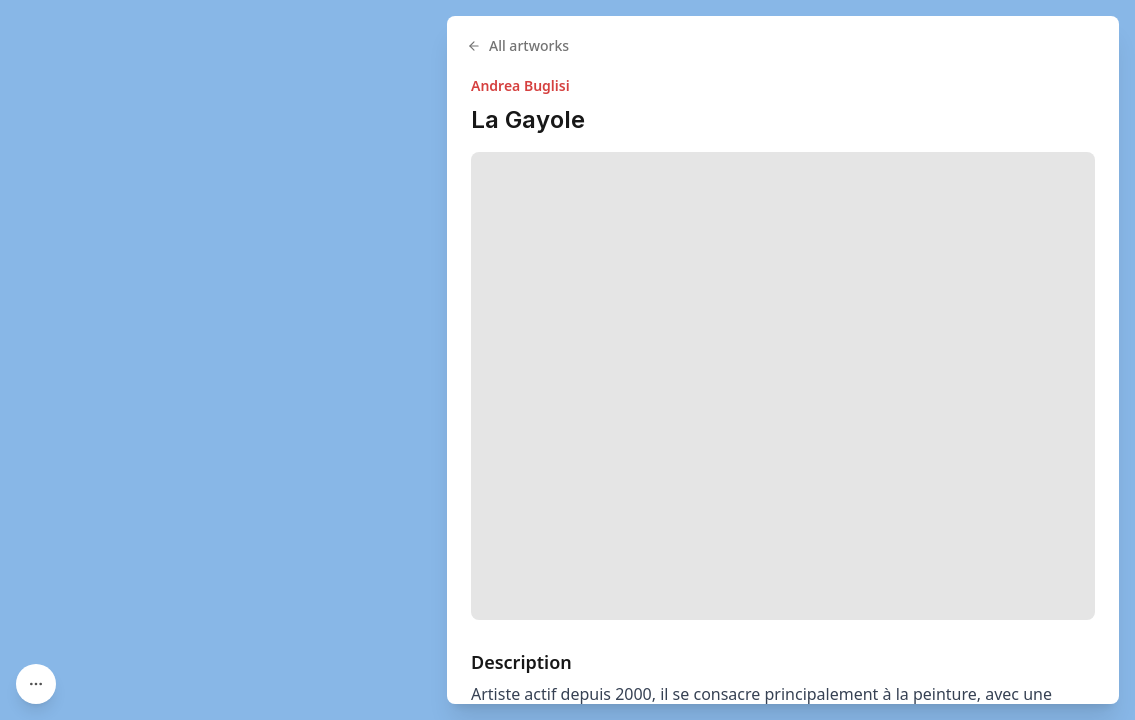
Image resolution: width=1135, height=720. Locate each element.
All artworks (518, 45)
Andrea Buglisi (520, 85)
